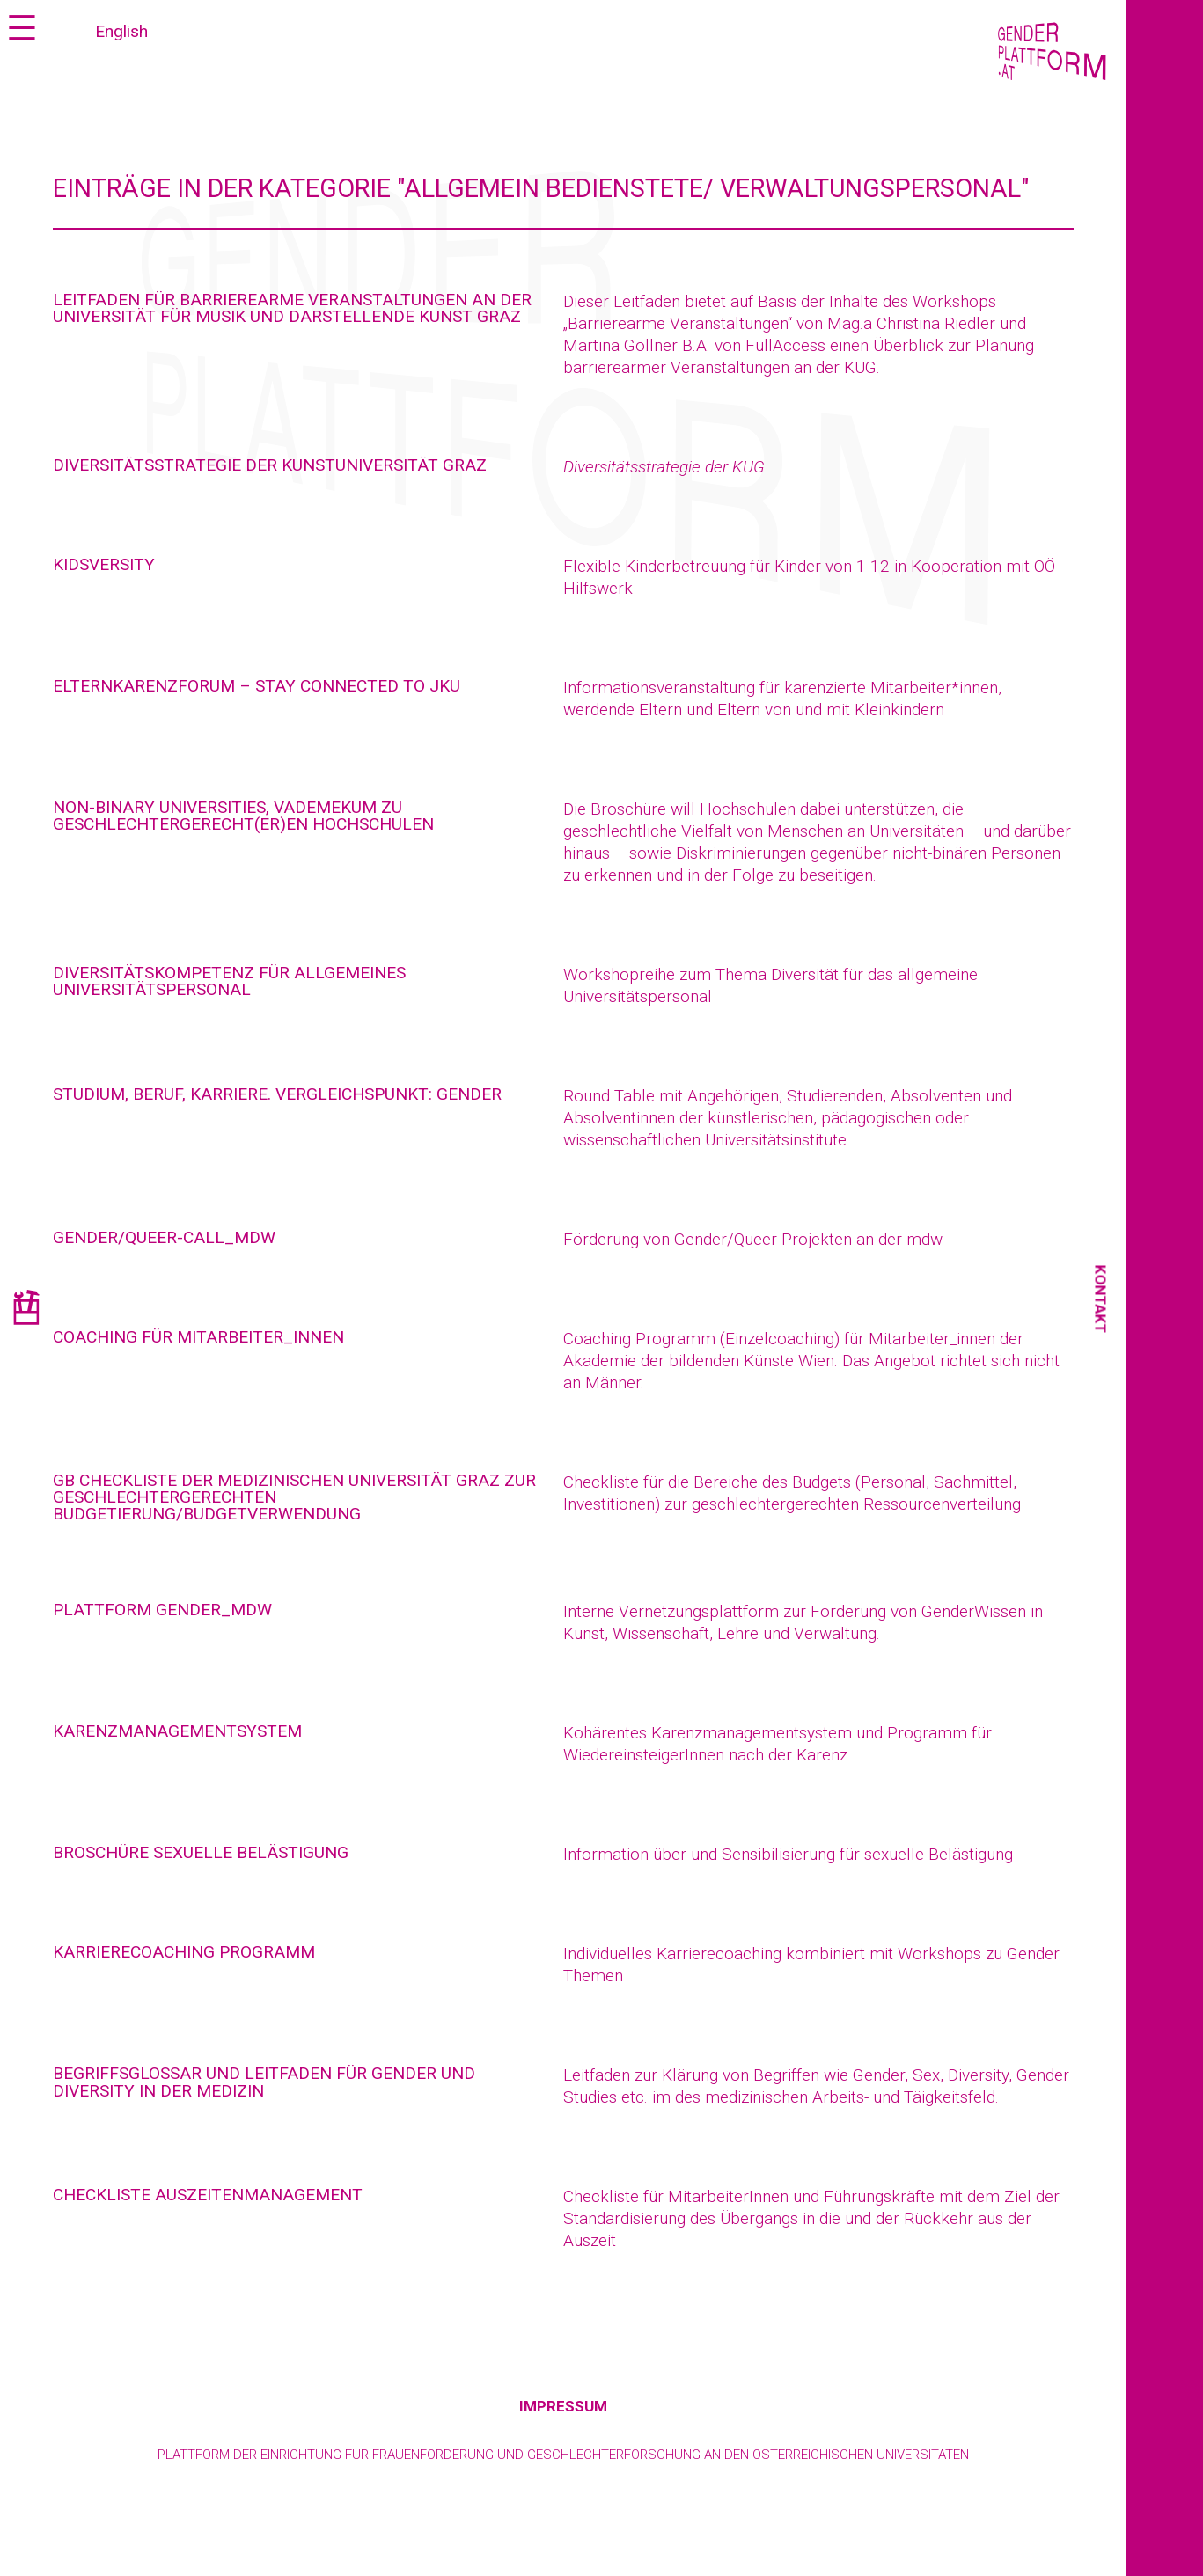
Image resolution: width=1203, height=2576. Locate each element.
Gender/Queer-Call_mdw (164, 1237)
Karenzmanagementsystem (177, 1731)
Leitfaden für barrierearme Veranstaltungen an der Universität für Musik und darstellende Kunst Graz (292, 307)
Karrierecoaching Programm (184, 1952)
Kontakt (1101, 1299)
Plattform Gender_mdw (162, 1609)
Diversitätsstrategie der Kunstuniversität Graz (270, 465)
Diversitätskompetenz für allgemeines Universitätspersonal (229, 980)
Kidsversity (104, 564)
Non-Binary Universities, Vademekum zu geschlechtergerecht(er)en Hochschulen (243, 815)
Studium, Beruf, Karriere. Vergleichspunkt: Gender (277, 1094)
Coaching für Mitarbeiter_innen (198, 1337)
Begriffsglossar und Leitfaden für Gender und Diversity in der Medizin (264, 2081)
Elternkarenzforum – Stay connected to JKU (256, 686)
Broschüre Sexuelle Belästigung (200, 1852)
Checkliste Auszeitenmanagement (208, 2194)
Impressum (563, 2406)
